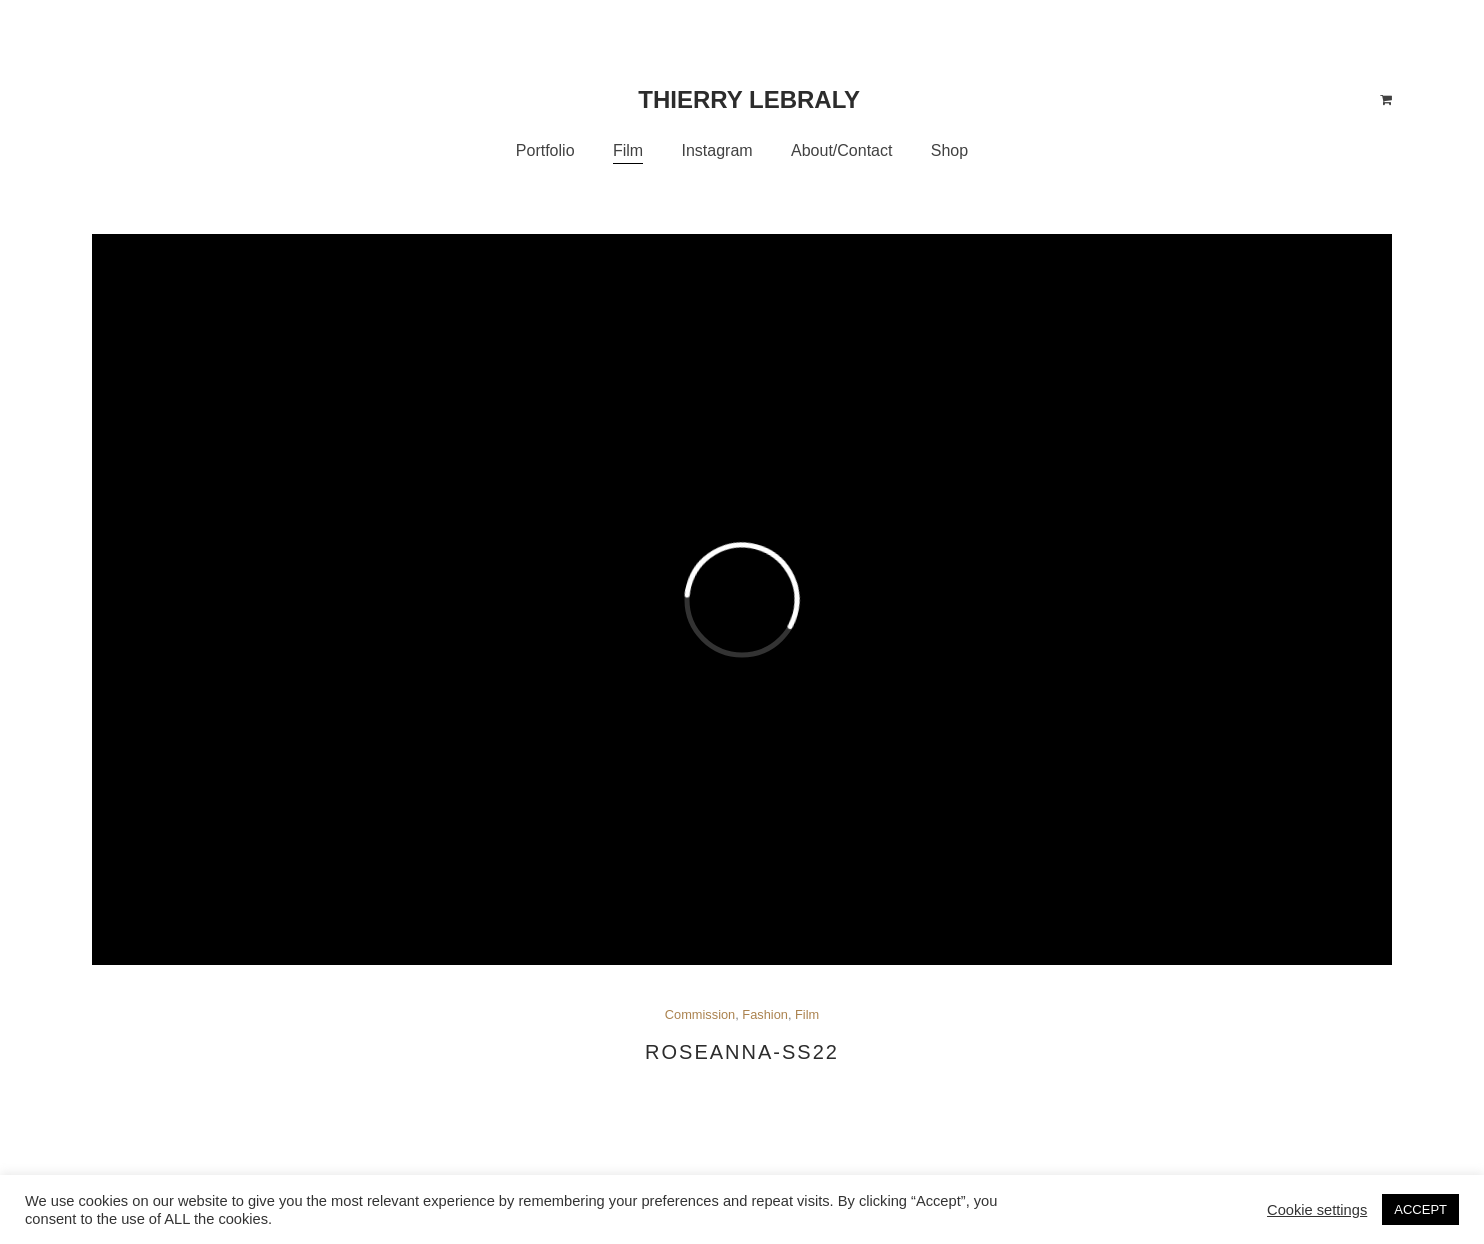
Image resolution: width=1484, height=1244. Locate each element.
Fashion (765, 1014)
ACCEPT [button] (1420, 1209)
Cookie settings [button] (1317, 1210)
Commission (700, 1014)
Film (807, 1014)
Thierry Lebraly (749, 99)
